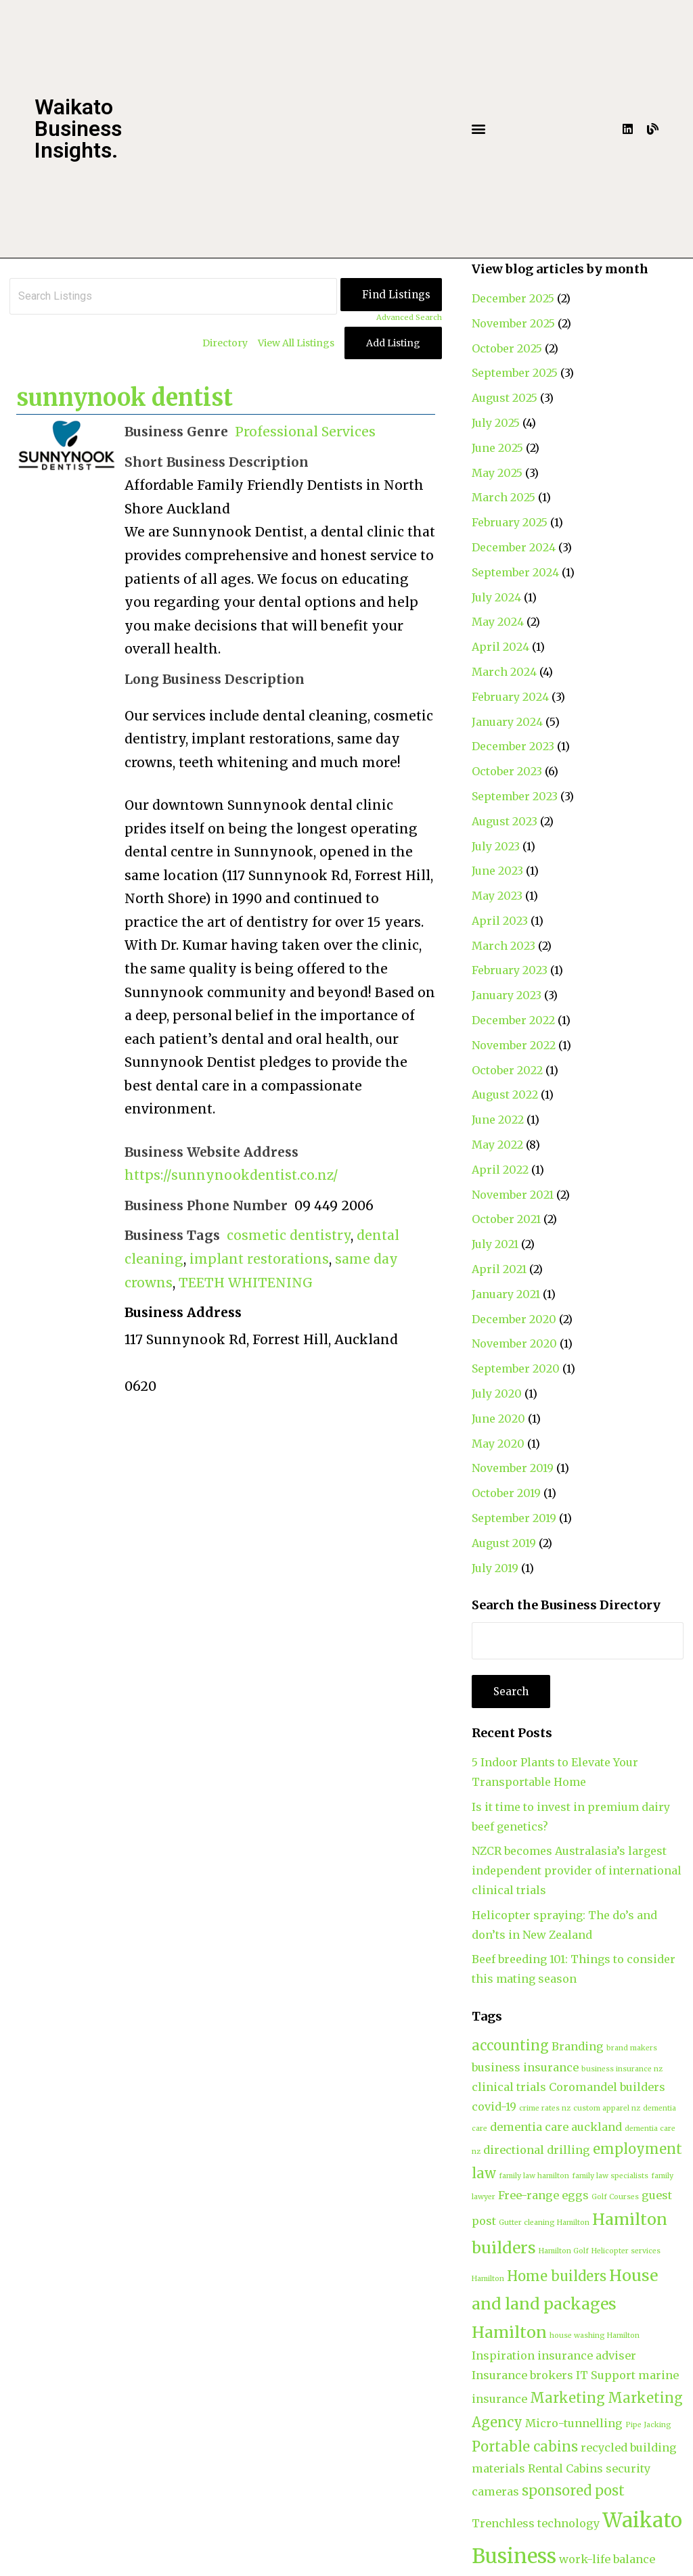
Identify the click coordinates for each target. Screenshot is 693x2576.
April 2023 (500, 920)
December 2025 (513, 298)
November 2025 (513, 323)
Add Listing (393, 343)
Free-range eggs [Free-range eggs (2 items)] (543, 2195)
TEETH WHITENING (246, 1282)
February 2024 (510, 697)
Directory (225, 343)
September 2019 (514, 1518)
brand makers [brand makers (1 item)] (631, 2048)
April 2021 (499, 1269)
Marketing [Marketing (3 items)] (567, 2397)
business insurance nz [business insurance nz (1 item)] (622, 2069)
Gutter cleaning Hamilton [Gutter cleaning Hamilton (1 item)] (544, 2222)
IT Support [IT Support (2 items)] (605, 2375)
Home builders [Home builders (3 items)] (556, 2276)
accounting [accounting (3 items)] (510, 2045)
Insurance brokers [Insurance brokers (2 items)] (522, 2375)
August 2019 (504, 1543)
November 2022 (514, 1045)
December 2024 (514, 547)
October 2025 (507, 348)
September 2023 (515, 796)
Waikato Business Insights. (78, 128)
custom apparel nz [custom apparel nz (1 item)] (606, 2108)
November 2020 (514, 1343)
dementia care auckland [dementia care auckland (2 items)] (556, 2127)
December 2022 (513, 1020)
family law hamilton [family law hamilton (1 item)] (534, 2175)
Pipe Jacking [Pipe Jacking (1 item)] (648, 2424)
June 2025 (497, 448)
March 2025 (503, 497)
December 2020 (514, 1319)
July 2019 (495, 1568)
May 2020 (498, 1443)
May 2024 (498, 621)
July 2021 (495, 1244)
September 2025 (515, 373)
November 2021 (513, 1194)
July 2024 (496, 597)
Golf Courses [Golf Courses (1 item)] (615, 2196)
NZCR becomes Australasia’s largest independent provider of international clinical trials (576, 1870)
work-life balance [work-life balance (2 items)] (607, 2559)
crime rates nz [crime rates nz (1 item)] (545, 2108)
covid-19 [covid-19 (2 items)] (494, 2106)
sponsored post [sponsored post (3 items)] (573, 2490)
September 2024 (515, 572)
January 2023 (506, 995)
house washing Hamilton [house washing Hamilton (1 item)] (595, 2335)
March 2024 (504, 671)
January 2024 (507, 722)
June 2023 (497, 870)
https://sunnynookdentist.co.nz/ (231, 1175)
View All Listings (296, 343)
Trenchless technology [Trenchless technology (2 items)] (536, 2523)
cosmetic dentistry (289, 1235)
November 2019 (513, 1468)
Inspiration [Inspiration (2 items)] (503, 2355)
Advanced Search (409, 317)
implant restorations (259, 1259)
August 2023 (504, 821)
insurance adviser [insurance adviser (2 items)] (586, 2355)
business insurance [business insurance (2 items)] (525, 2067)
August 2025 (504, 398)
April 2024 (500, 646)
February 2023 (509, 970)
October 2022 (507, 1070)
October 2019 (506, 1493)
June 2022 (498, 1119)
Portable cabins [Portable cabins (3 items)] (525, 2446)
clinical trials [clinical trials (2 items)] (509, 2087)
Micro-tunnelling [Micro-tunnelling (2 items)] (574, 2423)
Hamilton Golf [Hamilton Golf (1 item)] (564, 2251)
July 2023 (496, 846)
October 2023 (507, 771)
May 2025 (497, 473)
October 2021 (506, 1219)
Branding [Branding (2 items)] (578, 2046)
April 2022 (500, 1169)
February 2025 (509, 522)
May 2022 (497, 1144)
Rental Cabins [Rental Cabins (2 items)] (565, 2468)
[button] (478, 129)
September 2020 (516, 1368)
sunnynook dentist (124, 398)
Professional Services (305, 431)
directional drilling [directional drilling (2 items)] (536, 2150)
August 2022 (505, 1094)
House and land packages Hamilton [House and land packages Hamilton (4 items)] (565, 2303)
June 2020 (498, 1418)
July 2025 (496, 423)
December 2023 (513, 746)
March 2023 (503, 945)
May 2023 (497, 895)
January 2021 (506, 1294)
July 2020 (497, 1393)
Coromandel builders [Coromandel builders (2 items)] (607, 2087)
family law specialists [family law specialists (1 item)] (610, 2175)
